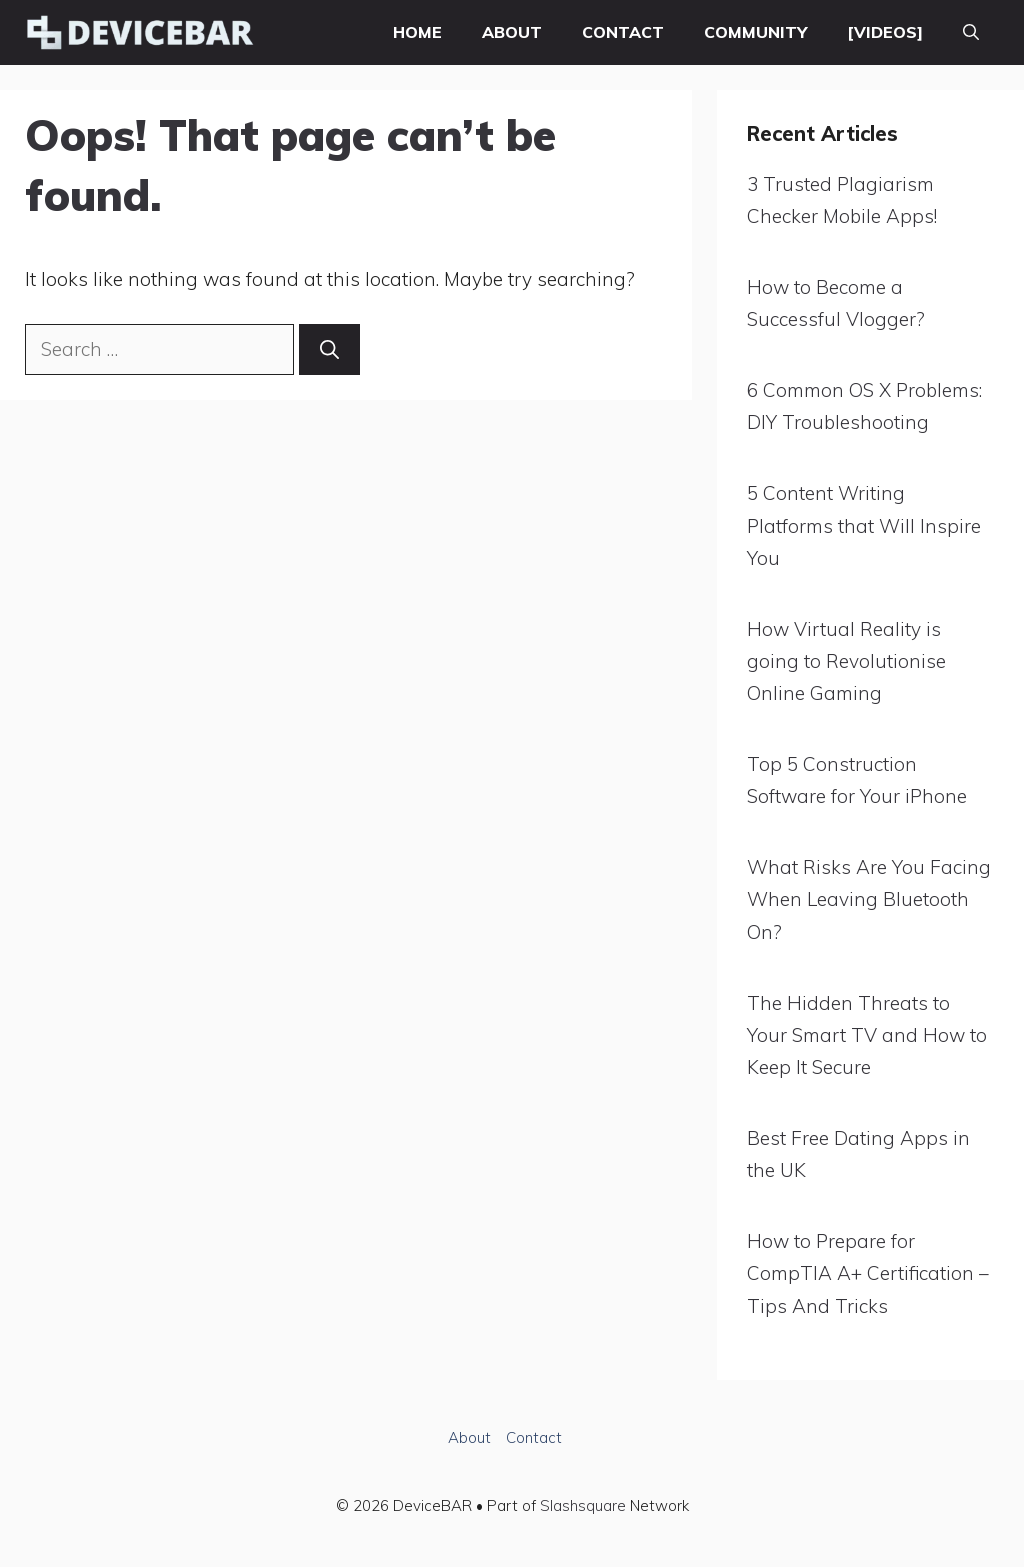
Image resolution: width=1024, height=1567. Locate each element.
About (512, 32)
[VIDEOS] (885, 32)
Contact (623, 32)
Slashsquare (583, 1505)
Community (755, 32)
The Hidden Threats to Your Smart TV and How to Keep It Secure (867, 1035)
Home (417, 32)
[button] (971, 32)
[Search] (329, 349)
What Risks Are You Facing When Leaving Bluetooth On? (869, 899)
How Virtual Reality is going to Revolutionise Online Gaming (846, 661)
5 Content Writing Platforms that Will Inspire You (864, 525)
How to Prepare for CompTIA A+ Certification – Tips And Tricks (868, 1273)
